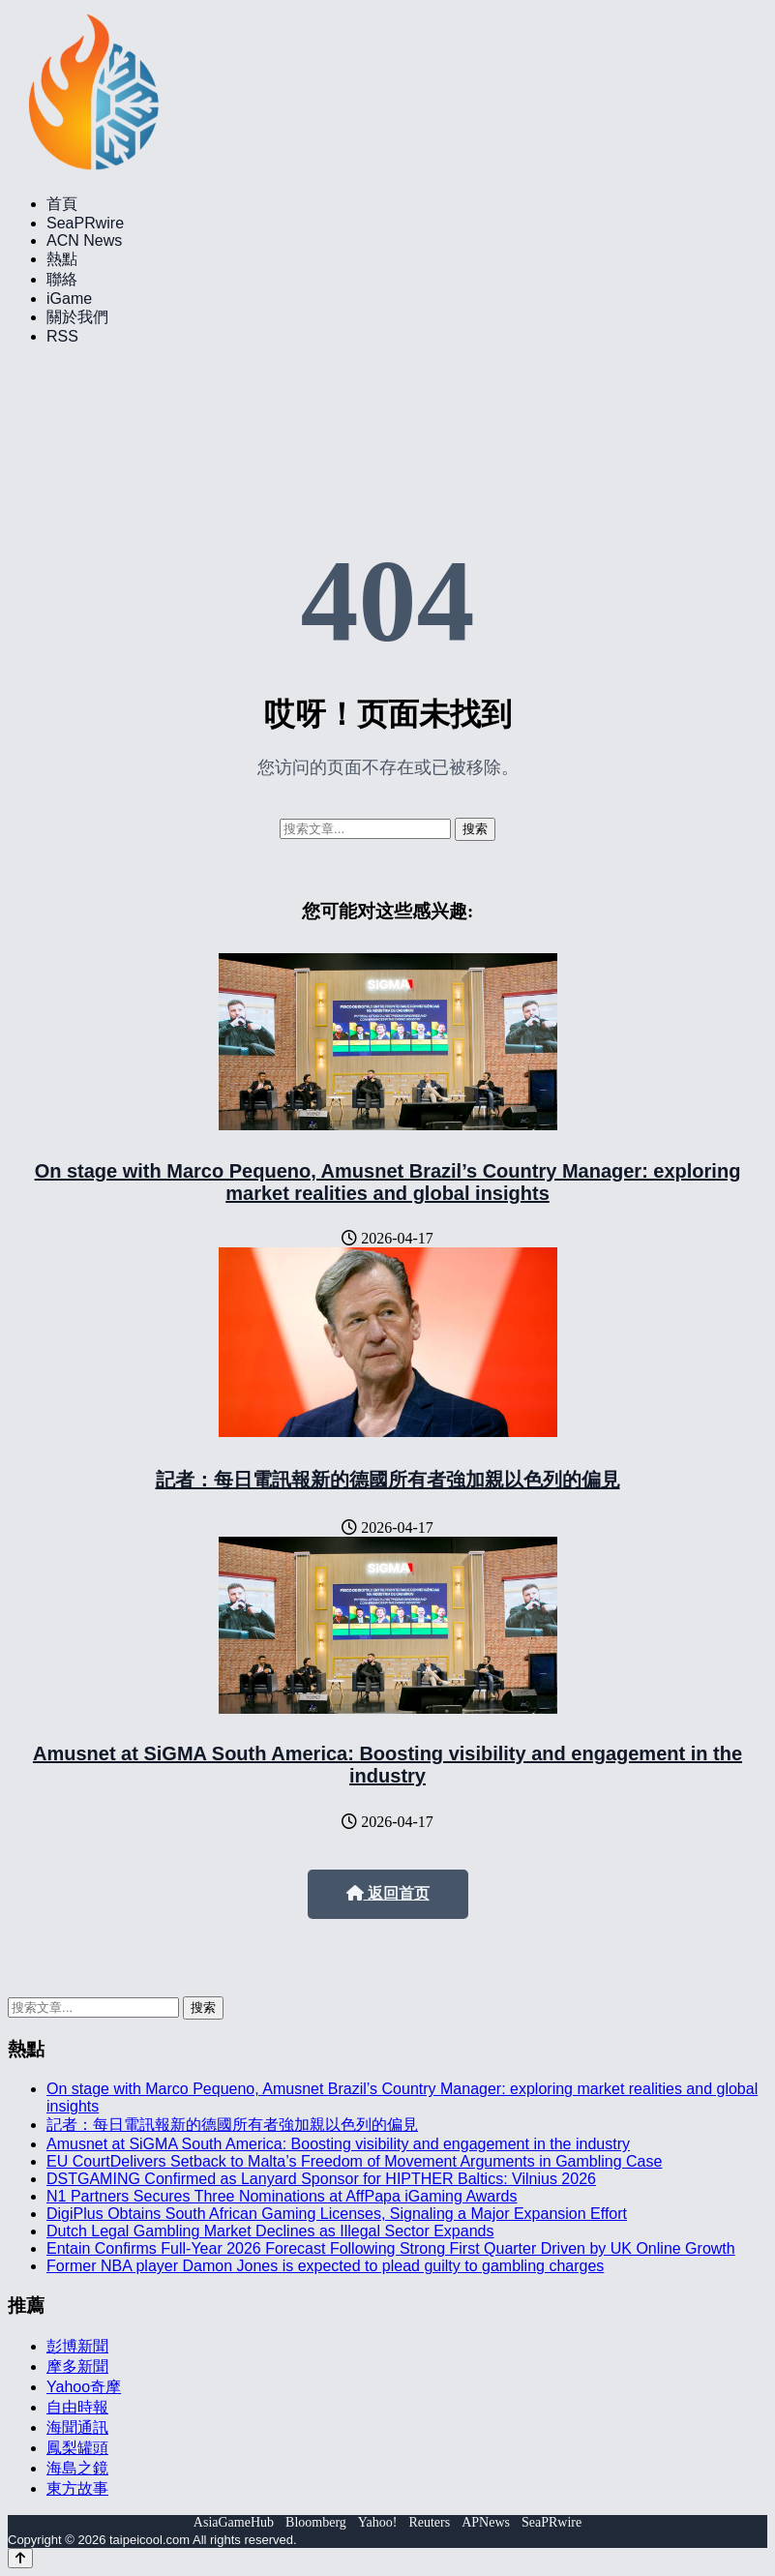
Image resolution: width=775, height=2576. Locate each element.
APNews (486, 2522)
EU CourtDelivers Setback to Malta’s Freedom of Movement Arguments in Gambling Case (354, 2161)
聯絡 (61, 279)
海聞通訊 (77, 2427)
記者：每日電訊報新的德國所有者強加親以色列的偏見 (388, 1479)
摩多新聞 (77, 2366)
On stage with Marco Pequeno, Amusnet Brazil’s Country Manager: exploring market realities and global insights (388, 1182)
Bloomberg (315, 2522)
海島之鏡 (77, 2468)
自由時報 (77, 2407)
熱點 (61, 259)
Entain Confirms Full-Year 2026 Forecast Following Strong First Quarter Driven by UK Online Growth (390, 2248)
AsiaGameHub (234, 2522)
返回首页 (388, 1893)
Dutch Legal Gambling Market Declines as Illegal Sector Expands (269, 2231)
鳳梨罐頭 (77, 2448)
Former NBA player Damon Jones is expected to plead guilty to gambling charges (325, 2266)
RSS (62, 336)
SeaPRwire (85, 223)
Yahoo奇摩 (83, 2387)
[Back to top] (20, 2558)
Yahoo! (378, 2522)
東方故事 (77, 2488)
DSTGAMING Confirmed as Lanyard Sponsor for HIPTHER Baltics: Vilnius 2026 (321, 2179)
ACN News (84, 240)
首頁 (61, 203)
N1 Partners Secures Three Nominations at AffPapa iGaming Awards (281, 2196)
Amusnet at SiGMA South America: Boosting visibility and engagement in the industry (387, 1764)
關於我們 (77, 317)
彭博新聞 (77, 2346)
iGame (69, 298)
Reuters (429, 2522)
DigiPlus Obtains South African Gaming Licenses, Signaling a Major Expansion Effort (336, 2213)
